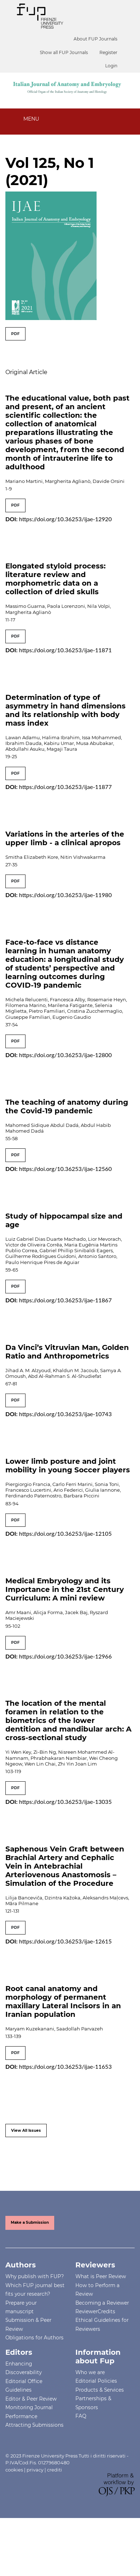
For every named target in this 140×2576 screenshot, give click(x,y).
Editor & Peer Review (31, 2399)
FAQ (80, 2416)
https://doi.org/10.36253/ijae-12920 (65, 518)
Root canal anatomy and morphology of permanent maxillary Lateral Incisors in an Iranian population (63, 2001)
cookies (14, 2470)
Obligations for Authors (34, 2337)
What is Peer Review (100, 2276)
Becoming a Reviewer (102, 2303)
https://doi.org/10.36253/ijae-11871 (65, 650)
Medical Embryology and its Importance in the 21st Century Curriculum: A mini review (64, 1589)
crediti (54, 2470)
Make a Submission (30, 2222)
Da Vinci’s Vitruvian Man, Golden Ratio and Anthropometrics (67, 1351)
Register (108, 52)
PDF (15, 333)
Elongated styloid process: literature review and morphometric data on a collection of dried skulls (55, 579)
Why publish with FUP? (34, 2276)
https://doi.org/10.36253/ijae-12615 (65, 1941)
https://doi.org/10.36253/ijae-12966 (65, 1656)
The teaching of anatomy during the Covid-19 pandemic (66, 1106)
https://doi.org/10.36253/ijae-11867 (65, 1300)
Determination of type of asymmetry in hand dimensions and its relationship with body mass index (65, 710)
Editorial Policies (96, 2381)
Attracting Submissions (34, 2425)
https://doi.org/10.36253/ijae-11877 (65, 786)
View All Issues (26, 2130)
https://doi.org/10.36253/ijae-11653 (65, 2066)
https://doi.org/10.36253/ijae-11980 (65, 894)
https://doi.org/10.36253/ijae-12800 (65, 1054)
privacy (35, 2470)
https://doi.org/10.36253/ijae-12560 (65, 1168)
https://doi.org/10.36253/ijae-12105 (65, 1533)
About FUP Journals (95, 39)
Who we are (90, 2372)
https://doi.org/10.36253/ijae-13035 (65, 1801)
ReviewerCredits (95, 2311)
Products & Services (99, 2390)
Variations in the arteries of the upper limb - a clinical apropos (64, 838)
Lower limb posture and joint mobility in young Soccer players (67, 1465)
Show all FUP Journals (64, 52)
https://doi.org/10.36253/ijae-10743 (65, 1413)
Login (111, 65)
